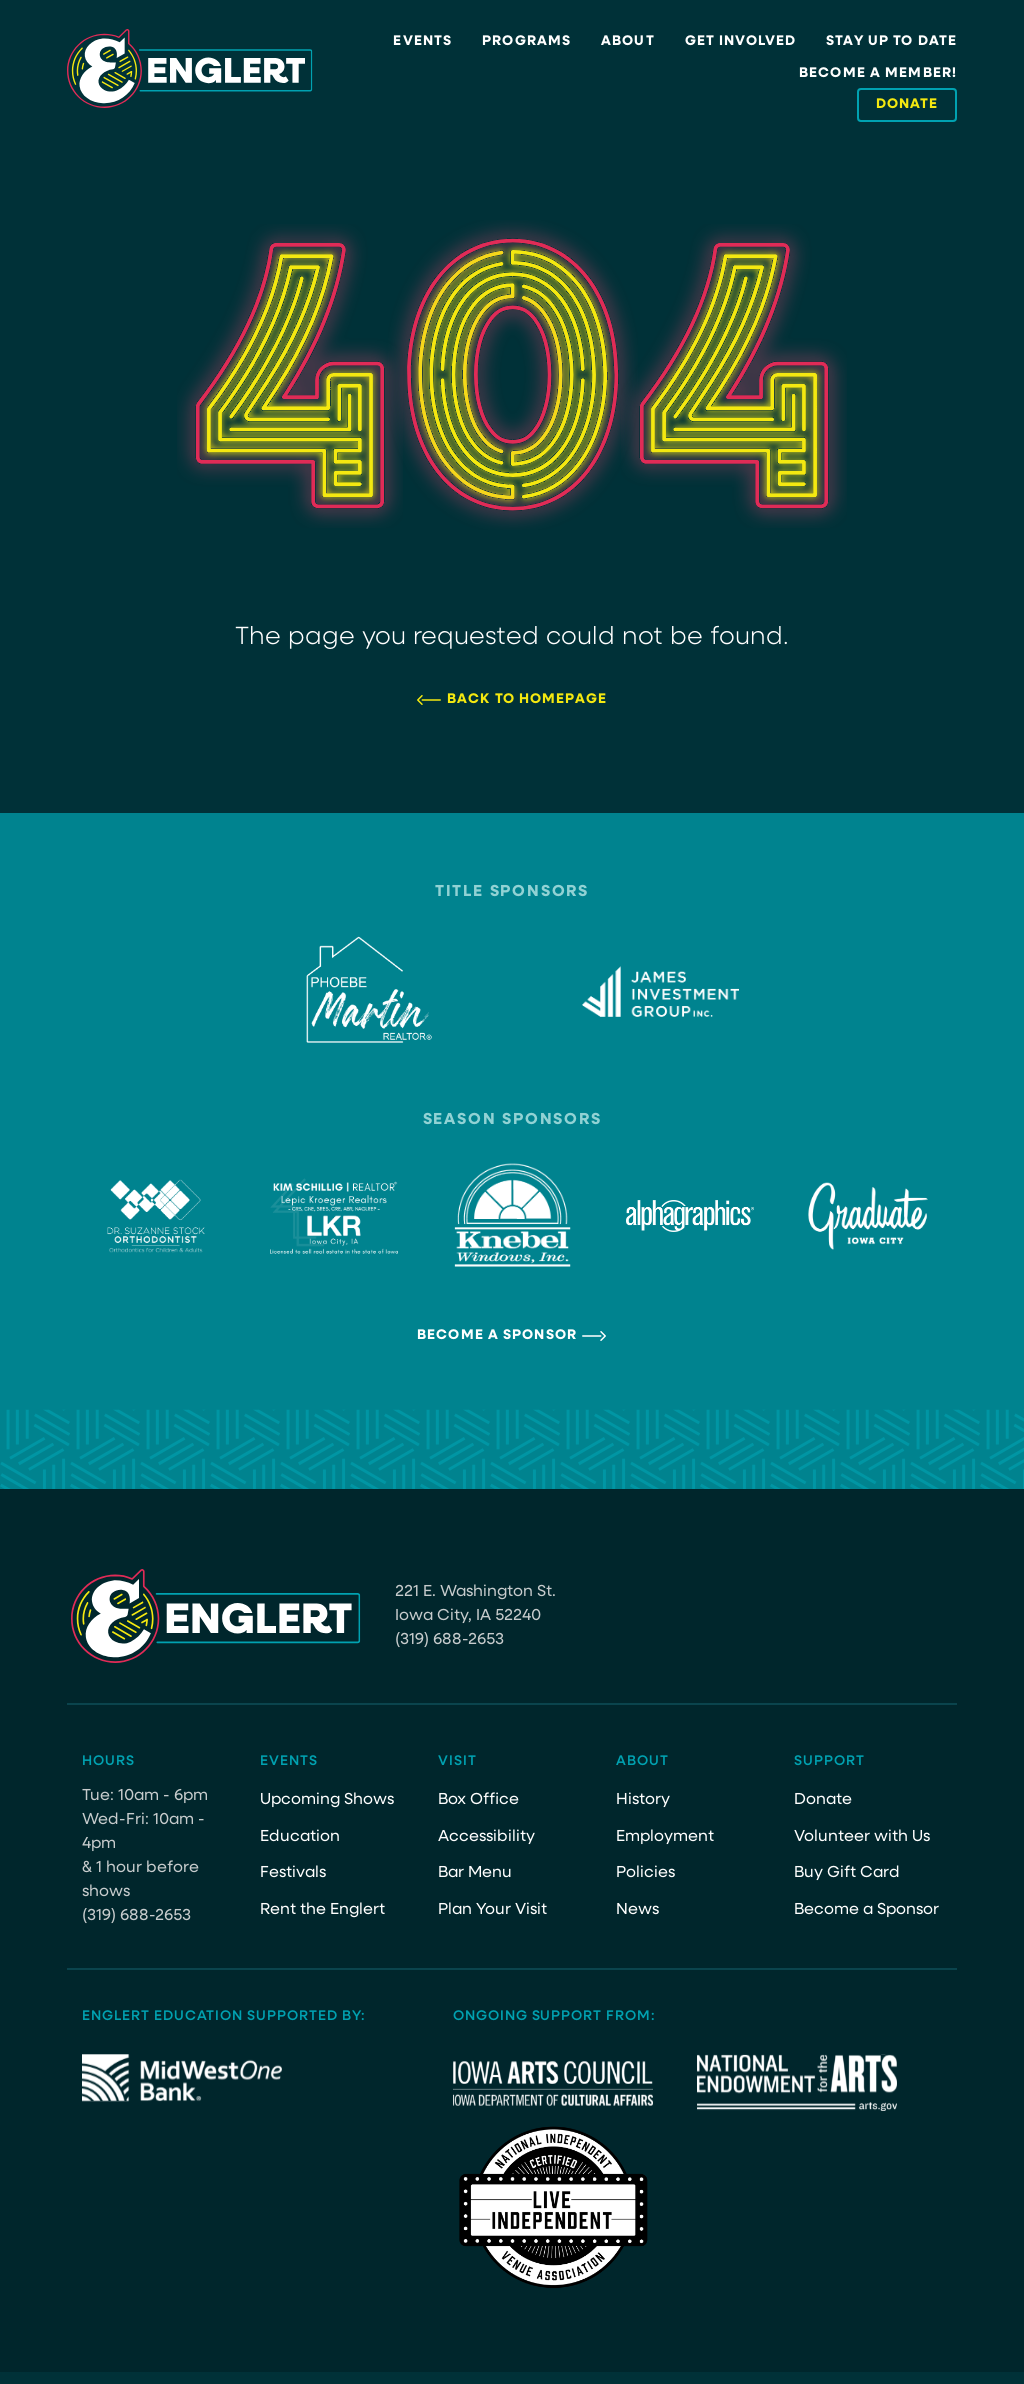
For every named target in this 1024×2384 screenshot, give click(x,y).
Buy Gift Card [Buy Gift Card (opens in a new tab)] (847, 1873)
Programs (526, 41)
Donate (823, 1800)
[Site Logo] (190, 69)
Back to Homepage (527, 699)
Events (422, 41)
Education (300, 1837)
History (643, 1800)
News (637, 1910)
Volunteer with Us (862, 1837)
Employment (665, 1837)
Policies (645, 1873)
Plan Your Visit (492, 1910)
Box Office (478, 1800)
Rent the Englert (322, 1910)
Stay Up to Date (891, 41)
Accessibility (486, 1837)
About (628, 41)
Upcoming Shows (327, 1800)
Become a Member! (878, 73)
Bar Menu (475, 1873)
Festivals (293, 1873)
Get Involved (740, 41)
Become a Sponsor (497, 1335)
